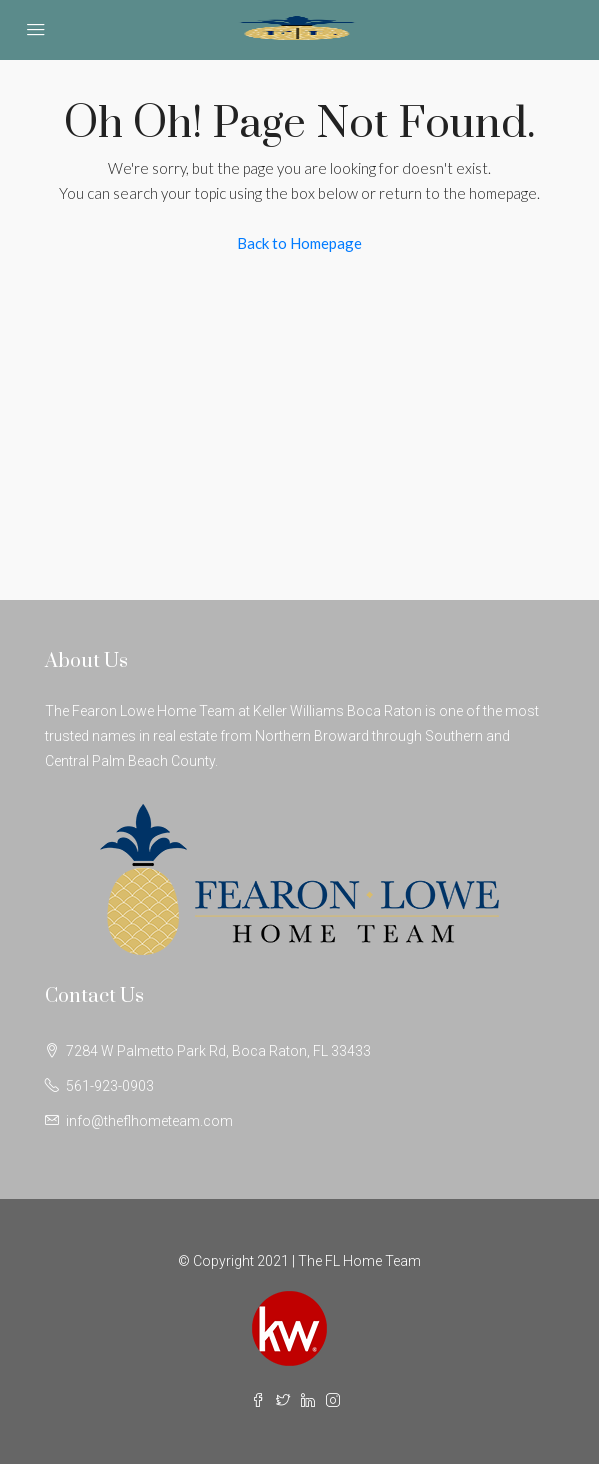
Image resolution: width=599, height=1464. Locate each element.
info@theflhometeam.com (149, 1121)
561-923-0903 (110, 1086)
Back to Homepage (299, 243)
